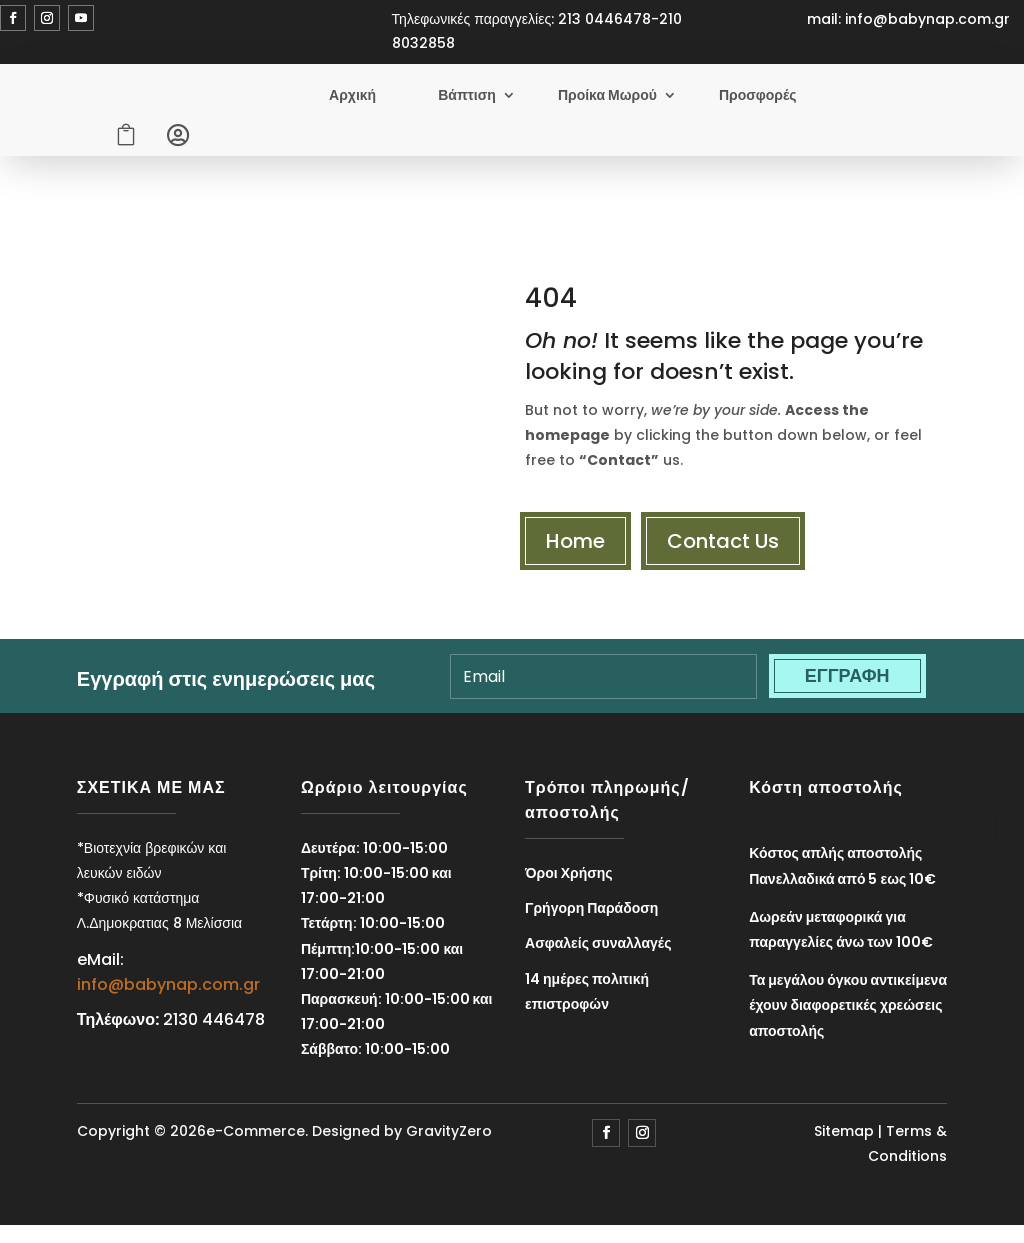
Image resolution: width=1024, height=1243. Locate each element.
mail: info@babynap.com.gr (908, 19)
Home (575, 548)
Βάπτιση (467, 99)
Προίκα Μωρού (607, 99)
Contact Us (723, 548)
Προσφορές (758, 99)
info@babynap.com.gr (168, 992)
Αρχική (352, 99)
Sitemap (844, 1139)
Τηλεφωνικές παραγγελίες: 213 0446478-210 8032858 (537, 31)
